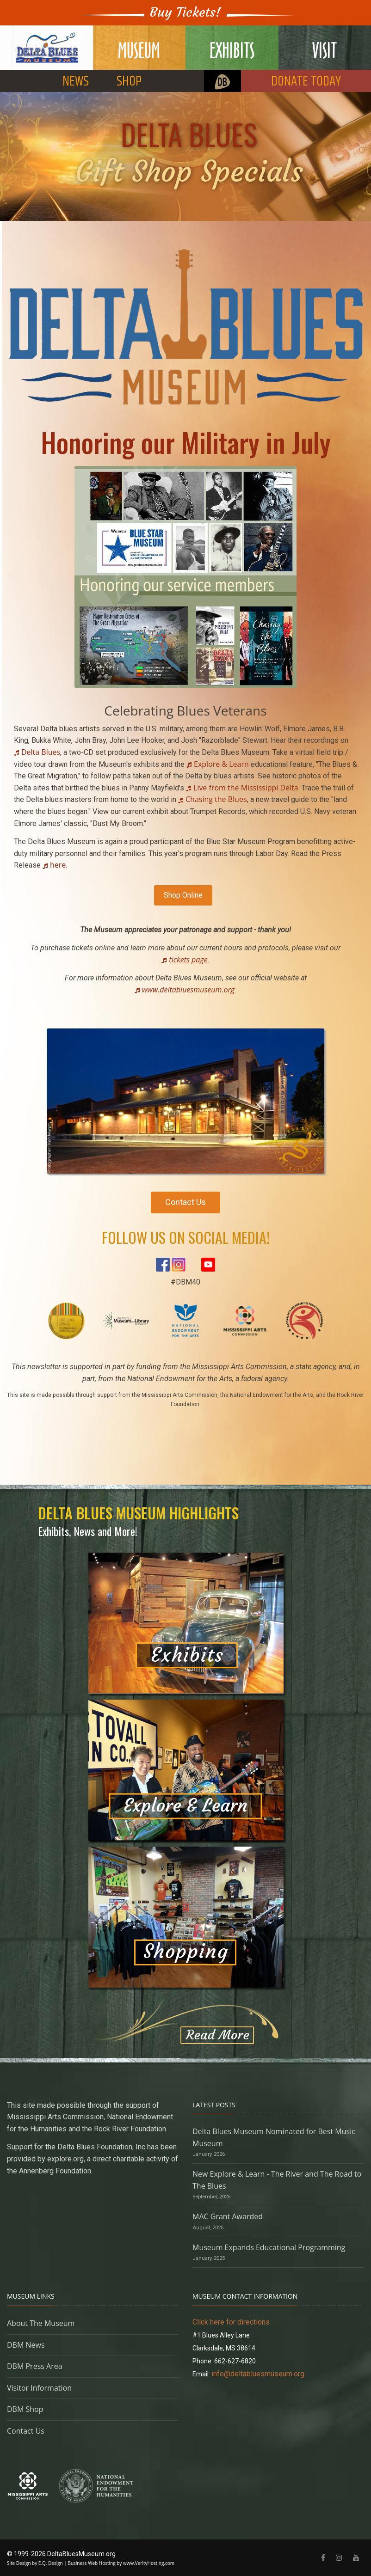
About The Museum (40, 2323)
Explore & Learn (221, 764)
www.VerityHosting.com (148, 2563)
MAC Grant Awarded (227, 2216)
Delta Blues (40, 752)
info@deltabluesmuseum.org (257, 2373)
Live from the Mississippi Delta (245, 788)
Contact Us (185, 1202)
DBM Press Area (34, 2366)
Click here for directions (231, 2322)
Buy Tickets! (185, 12)
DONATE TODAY (306, 81)
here (58, 865)
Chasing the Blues (216, 799)
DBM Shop (25, 2409)
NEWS (75, 81)
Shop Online (183, 895)
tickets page (188, 960)
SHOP (129, 81)
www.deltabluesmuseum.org (188, 990)
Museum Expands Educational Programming (268, 2247)
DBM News (26, 2345)
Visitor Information (39, 2388)
